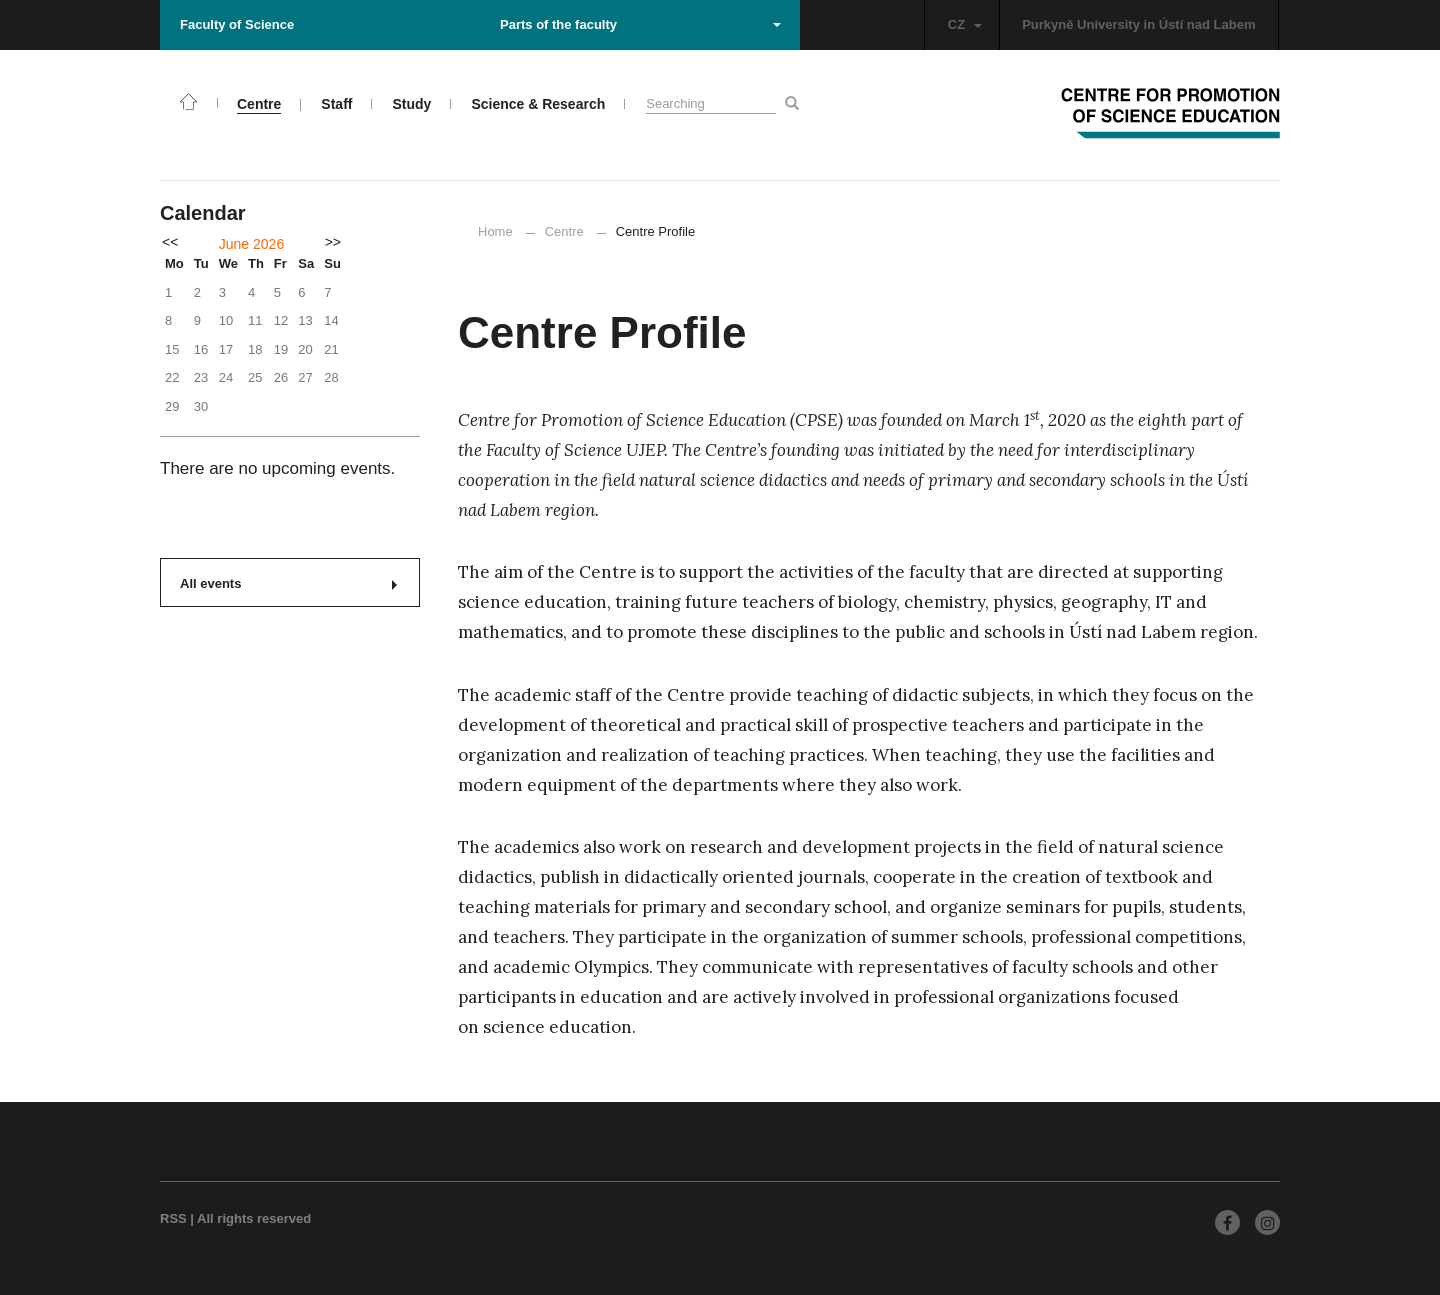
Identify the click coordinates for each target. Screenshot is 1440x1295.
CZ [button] (965, 24)
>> (333, 242)
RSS (173, 1218)
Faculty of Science (237, 24)
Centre (564, 231)
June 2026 (251, 244)
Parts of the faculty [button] (640, 24)
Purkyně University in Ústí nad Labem (1138, 24)
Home (495, 231)
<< (170, 242)
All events (288, 583)
